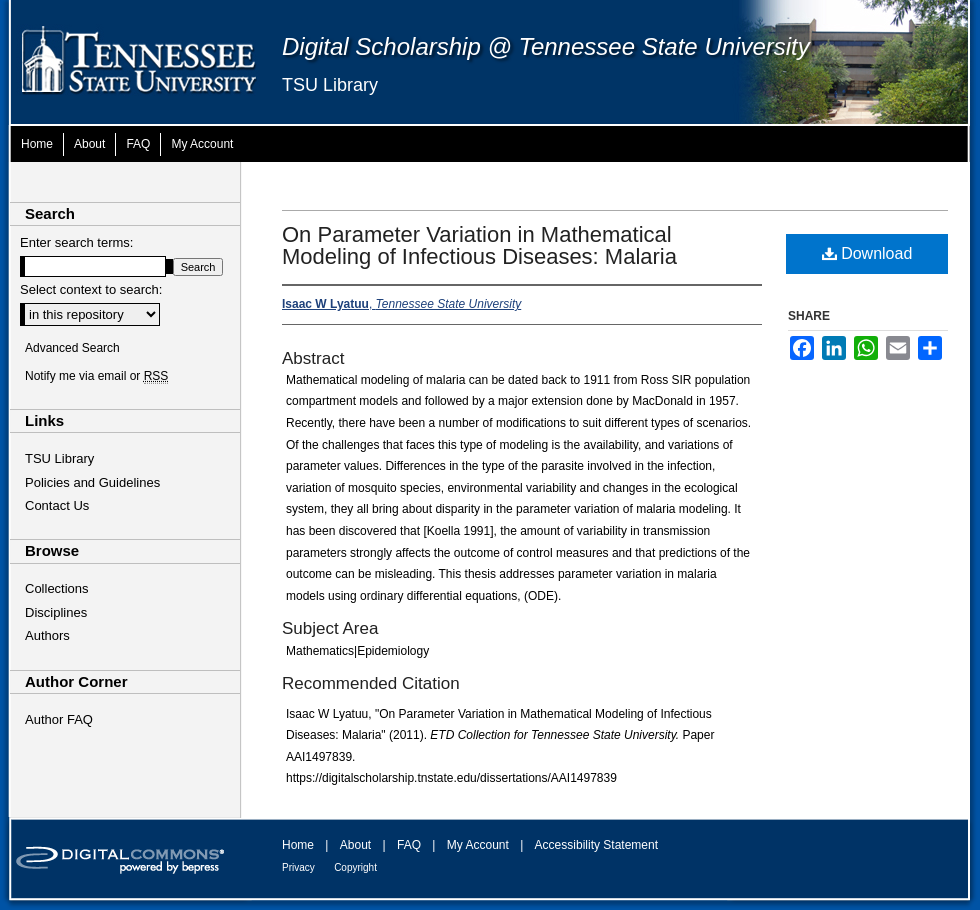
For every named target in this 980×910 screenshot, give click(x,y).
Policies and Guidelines (92, 482)
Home (298, 845)
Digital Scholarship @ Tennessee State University (546, 46)
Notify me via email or (96, 376)
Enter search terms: (76, 242)
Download (867, 253)
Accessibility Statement (596, 845)
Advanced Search (72, 348)
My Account (478, 845)
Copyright (355, 867)
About (355, 845)
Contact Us (57, 505)
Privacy (298, 867)
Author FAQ (59, 719)
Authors (47, 635)
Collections (57, 588)
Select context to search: (91, 289)
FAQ (409, 845)
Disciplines (56, 612)
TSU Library (330, 85)
